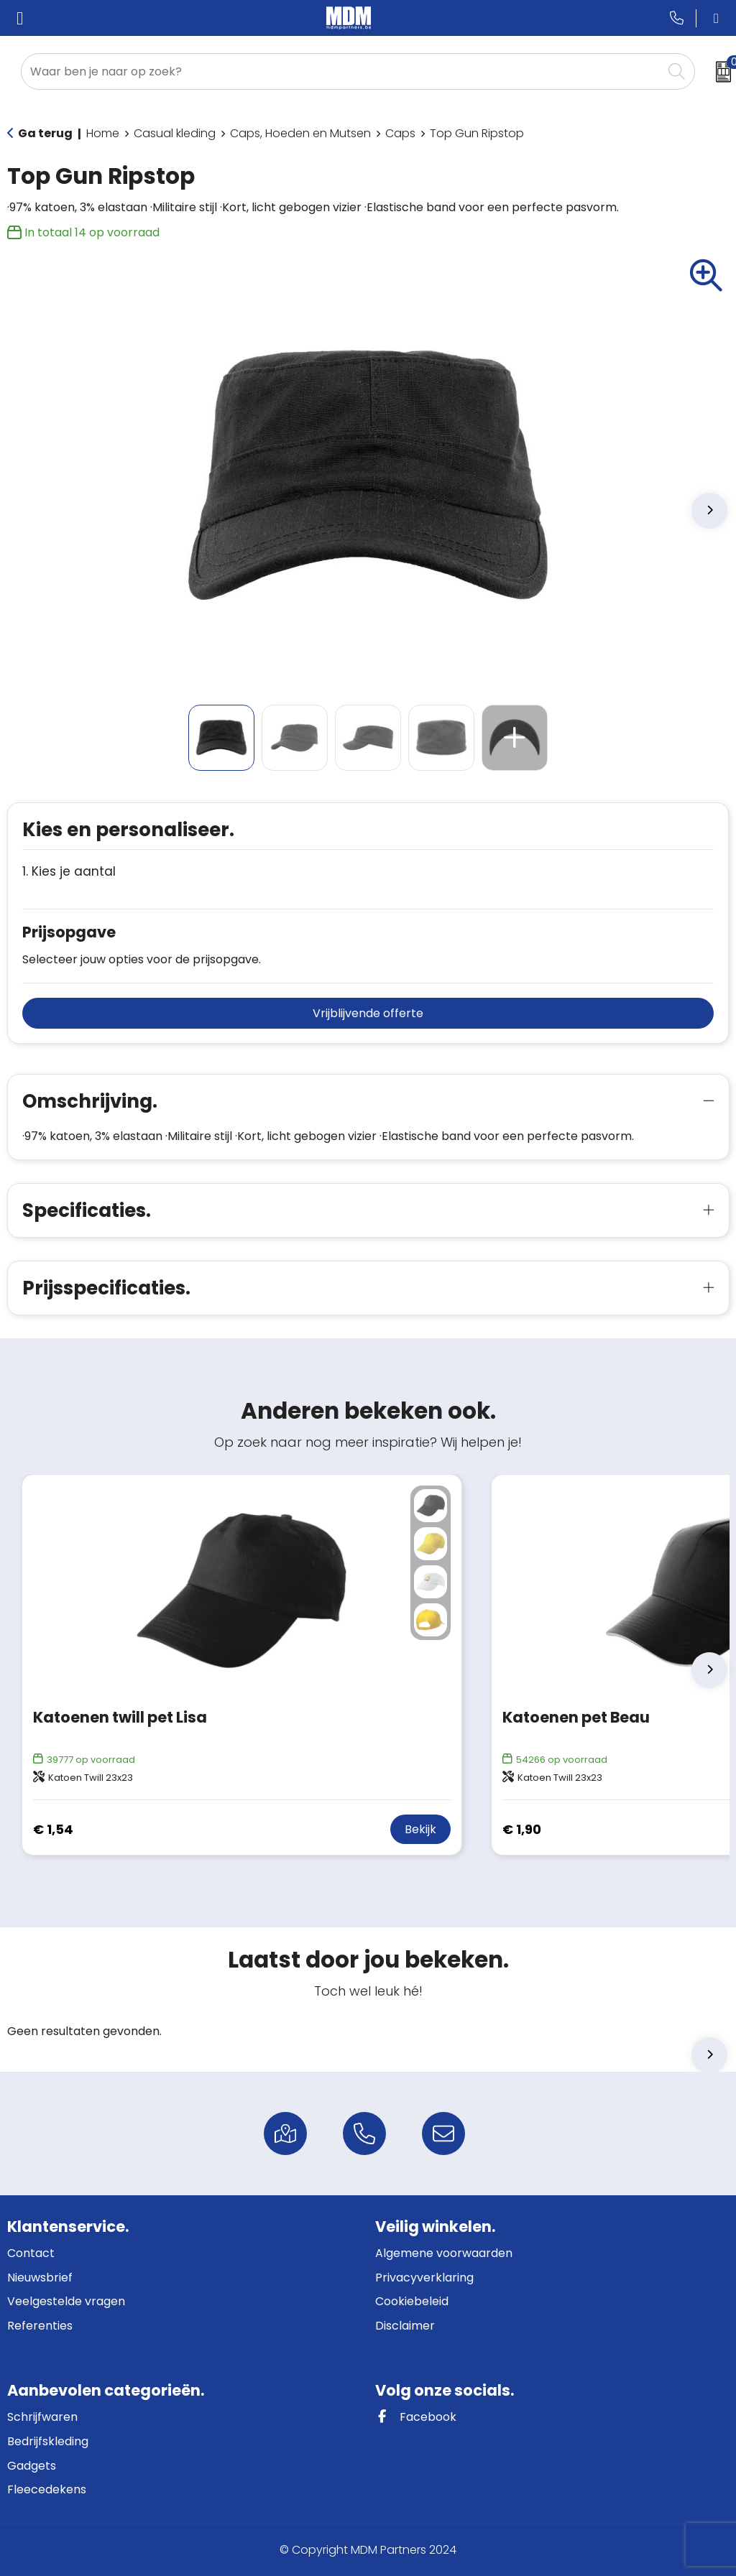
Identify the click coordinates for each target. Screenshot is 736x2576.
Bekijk (420, 1829)
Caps (400, 133)
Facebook (415, 2417)
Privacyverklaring (424, 2277)
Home (102, 133)
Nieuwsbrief (40, 2277)
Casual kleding (175, 133)
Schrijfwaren (42, 2417)
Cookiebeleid (411, 2301)
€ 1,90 (521, 1829)
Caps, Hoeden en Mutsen (300, 133)
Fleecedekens (46, 2489)
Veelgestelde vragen (66, 2301)
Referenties (40, 2325)
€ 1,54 (53, 1829)
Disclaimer (405, 2325)
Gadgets (31, 2465)
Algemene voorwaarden (443, 2253)
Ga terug (45, 133)
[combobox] (342, 71)
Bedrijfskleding (47, 2441)
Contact (31, 2253)
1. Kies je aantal (69, 871)
